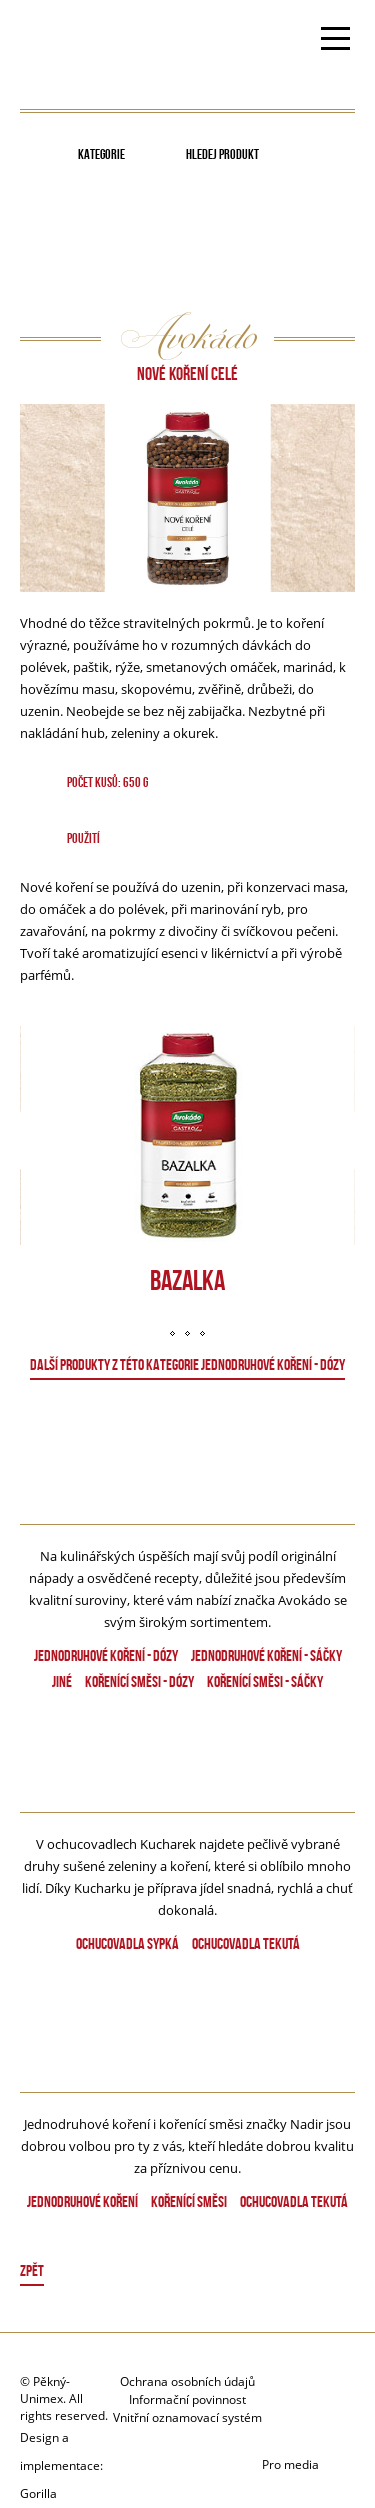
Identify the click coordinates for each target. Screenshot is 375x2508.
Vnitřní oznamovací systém (187, 2417)
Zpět (32, 2270)
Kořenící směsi (189, 2201)
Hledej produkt (222, 154)
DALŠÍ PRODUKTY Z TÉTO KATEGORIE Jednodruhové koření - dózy (187, 1364)
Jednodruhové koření (82, 2201)
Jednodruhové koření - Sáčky (266, 1655)
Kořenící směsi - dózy (139, 1681)
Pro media (290, 2464)
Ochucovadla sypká (127, 1943)
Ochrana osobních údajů (187, 2381)
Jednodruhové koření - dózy (106, 1655)
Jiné (62, 1681)
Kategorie (101, 154)
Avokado (83, 41)
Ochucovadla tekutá (246, 1943)
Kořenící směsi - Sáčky (265, 1681)
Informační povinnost (187, 2399)
